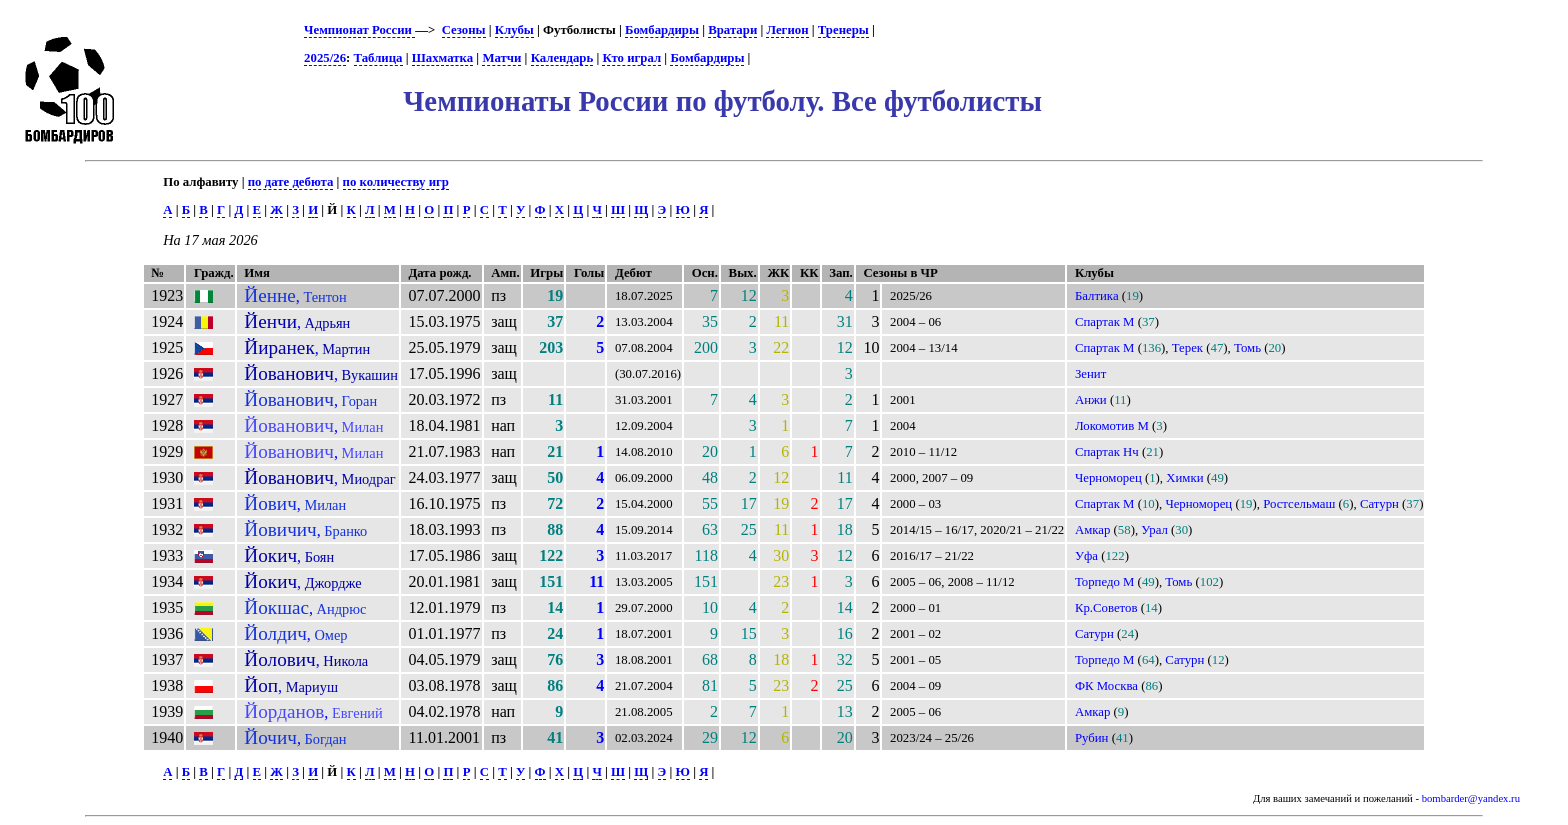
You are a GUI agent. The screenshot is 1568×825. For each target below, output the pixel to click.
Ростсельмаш (1299, 504)
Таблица (378, 58)
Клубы (514, 30)
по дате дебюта (291, 182)
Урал (1154, 530)
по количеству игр (396, 182)
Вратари (732, 30)
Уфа (1086, 556)
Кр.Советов (1106, 608)
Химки (1184, 478)
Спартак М (1105, 322)
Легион (787, 30)
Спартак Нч (1107, 452)
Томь (1247, 348)
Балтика (1097, 296)
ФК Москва (1106, 686)
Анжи (1091, 400)
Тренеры (843, 30)
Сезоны (464, 30)
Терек (1187, 348)
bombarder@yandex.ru (1471, 798)
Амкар (1092, 530)
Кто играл (631, 58)
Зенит (1090, 374)
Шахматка (442, 58)
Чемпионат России (359, 30)
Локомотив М (1112, 426)
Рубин (1092, 738)
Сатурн (1379, 504)
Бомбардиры (662, 30)
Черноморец (1108, 478)
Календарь (562, 58)
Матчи (501, 58)
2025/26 (325, 58)
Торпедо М (1105, 582)
